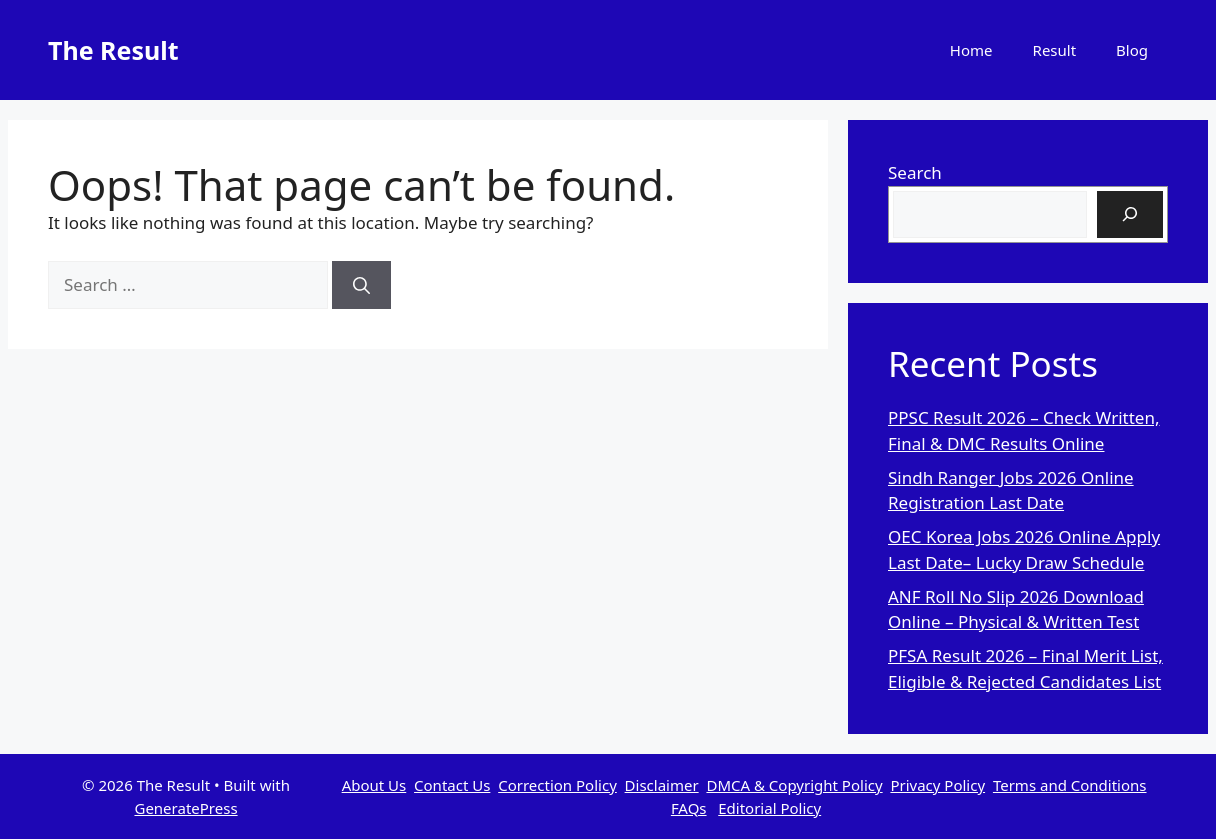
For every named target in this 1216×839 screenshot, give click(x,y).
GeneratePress (185, 808)
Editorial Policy (769, 808)
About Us (374, 785)
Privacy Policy (937, 785)
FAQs (689, 808)
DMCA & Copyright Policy (794, 785)
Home (971, 50)
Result (1055, 50)
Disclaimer (662, 785)
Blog (1132, 50)
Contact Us (452, 785)
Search (915, 172)
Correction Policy (557, 785)
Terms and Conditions (1070, 785)
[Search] (361, 285)
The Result (113, 50)
